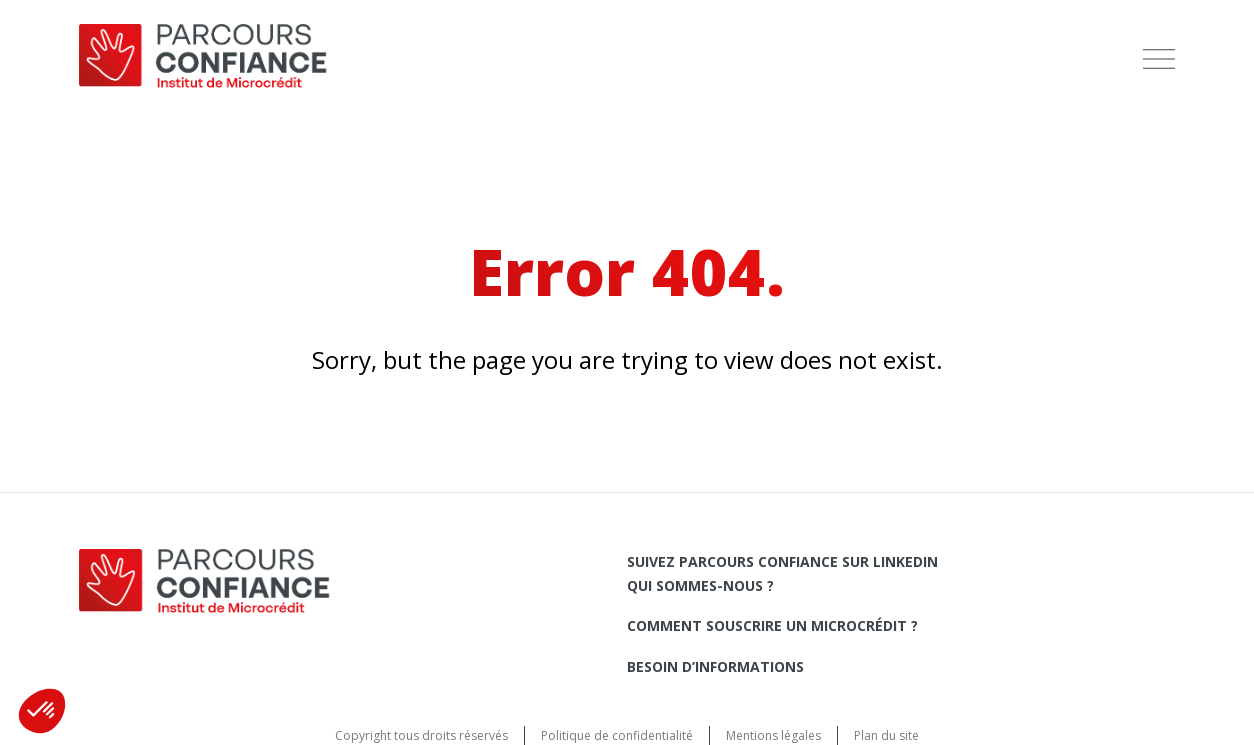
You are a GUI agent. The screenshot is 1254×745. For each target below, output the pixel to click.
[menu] (1159, 59)
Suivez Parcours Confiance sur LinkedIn (782, 561)
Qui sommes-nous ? (700, 585)
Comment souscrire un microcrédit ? (772, 625)
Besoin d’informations (715, 666)
